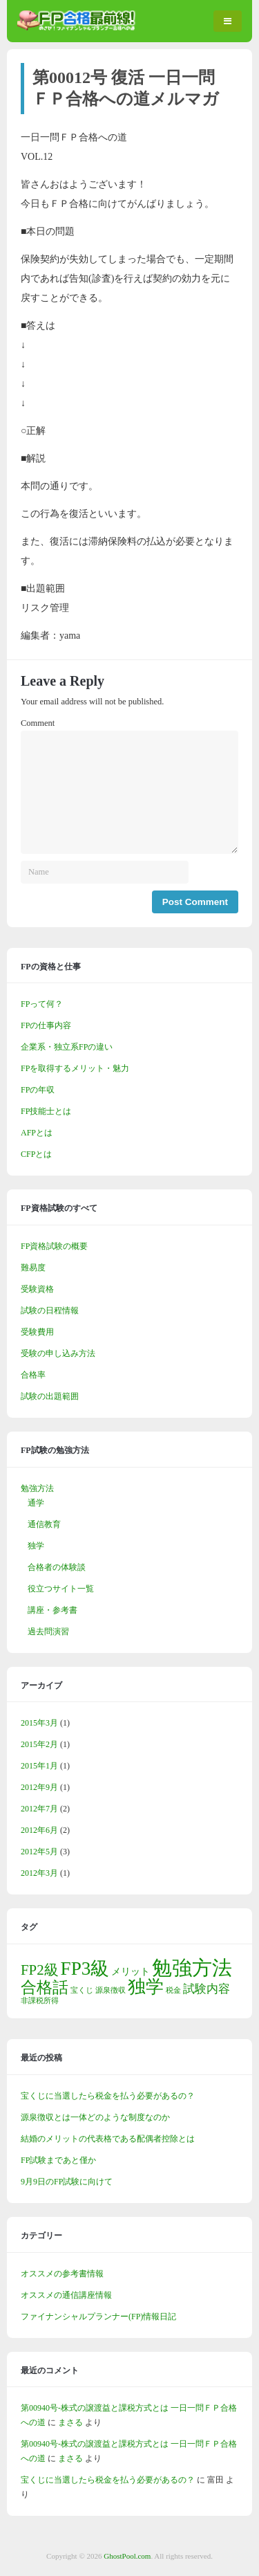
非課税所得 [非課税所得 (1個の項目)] (40, 2000)
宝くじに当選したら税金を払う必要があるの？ (108, 2096)
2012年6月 (39, 1830)
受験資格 (37, 1289)
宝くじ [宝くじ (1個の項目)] (81, 1990)
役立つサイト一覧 (61, 1588)
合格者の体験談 (57, 1567)
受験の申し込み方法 (58, 1353)
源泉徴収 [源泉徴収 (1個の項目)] (110, 1990)
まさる (70, 2422)
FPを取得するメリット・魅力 (75, 1068)
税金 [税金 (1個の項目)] (173, 1990)
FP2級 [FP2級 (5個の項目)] (40, 1970)
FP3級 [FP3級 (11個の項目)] (85, 1968)
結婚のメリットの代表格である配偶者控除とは (108, 2139)
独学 (36, 1546)
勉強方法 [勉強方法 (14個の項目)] (192, 1968)
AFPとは (36, 1133)
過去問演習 (48, 1631)
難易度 (33, 1267)
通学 (36, 1503)
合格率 (33, 1375)
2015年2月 (39, 1744)
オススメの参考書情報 (62, 2273)
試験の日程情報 (50, 1310)
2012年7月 (39, 1809)
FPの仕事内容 (46, 1025)
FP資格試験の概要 (54, 1246)
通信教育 (44, 1524)
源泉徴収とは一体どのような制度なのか (95, 2117)
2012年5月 (39, 1851)
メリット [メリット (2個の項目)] (130, 1971)
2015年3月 (39, 1723)
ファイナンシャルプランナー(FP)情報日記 (98, 2316)
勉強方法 (37, 1488)
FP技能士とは (46, 1111)
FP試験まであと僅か (58, 2160)
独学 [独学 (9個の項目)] (146, 1987)
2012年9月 (39, 1787)
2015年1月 (39, 1766)
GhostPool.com (127, 2556)
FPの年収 (38, 1090)
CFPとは (36, 1154)
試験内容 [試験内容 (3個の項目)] (206, 1988)
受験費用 (37, 1332)
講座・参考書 (52, 1610)
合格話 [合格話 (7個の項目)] (44, 1987)
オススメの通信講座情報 (66, 2295)
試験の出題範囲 (50, 1396)
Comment (38, 723)
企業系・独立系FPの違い (67, 1047)
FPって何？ (42, 1004)
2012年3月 (39, 1873)
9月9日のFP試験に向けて (67, 2181)
